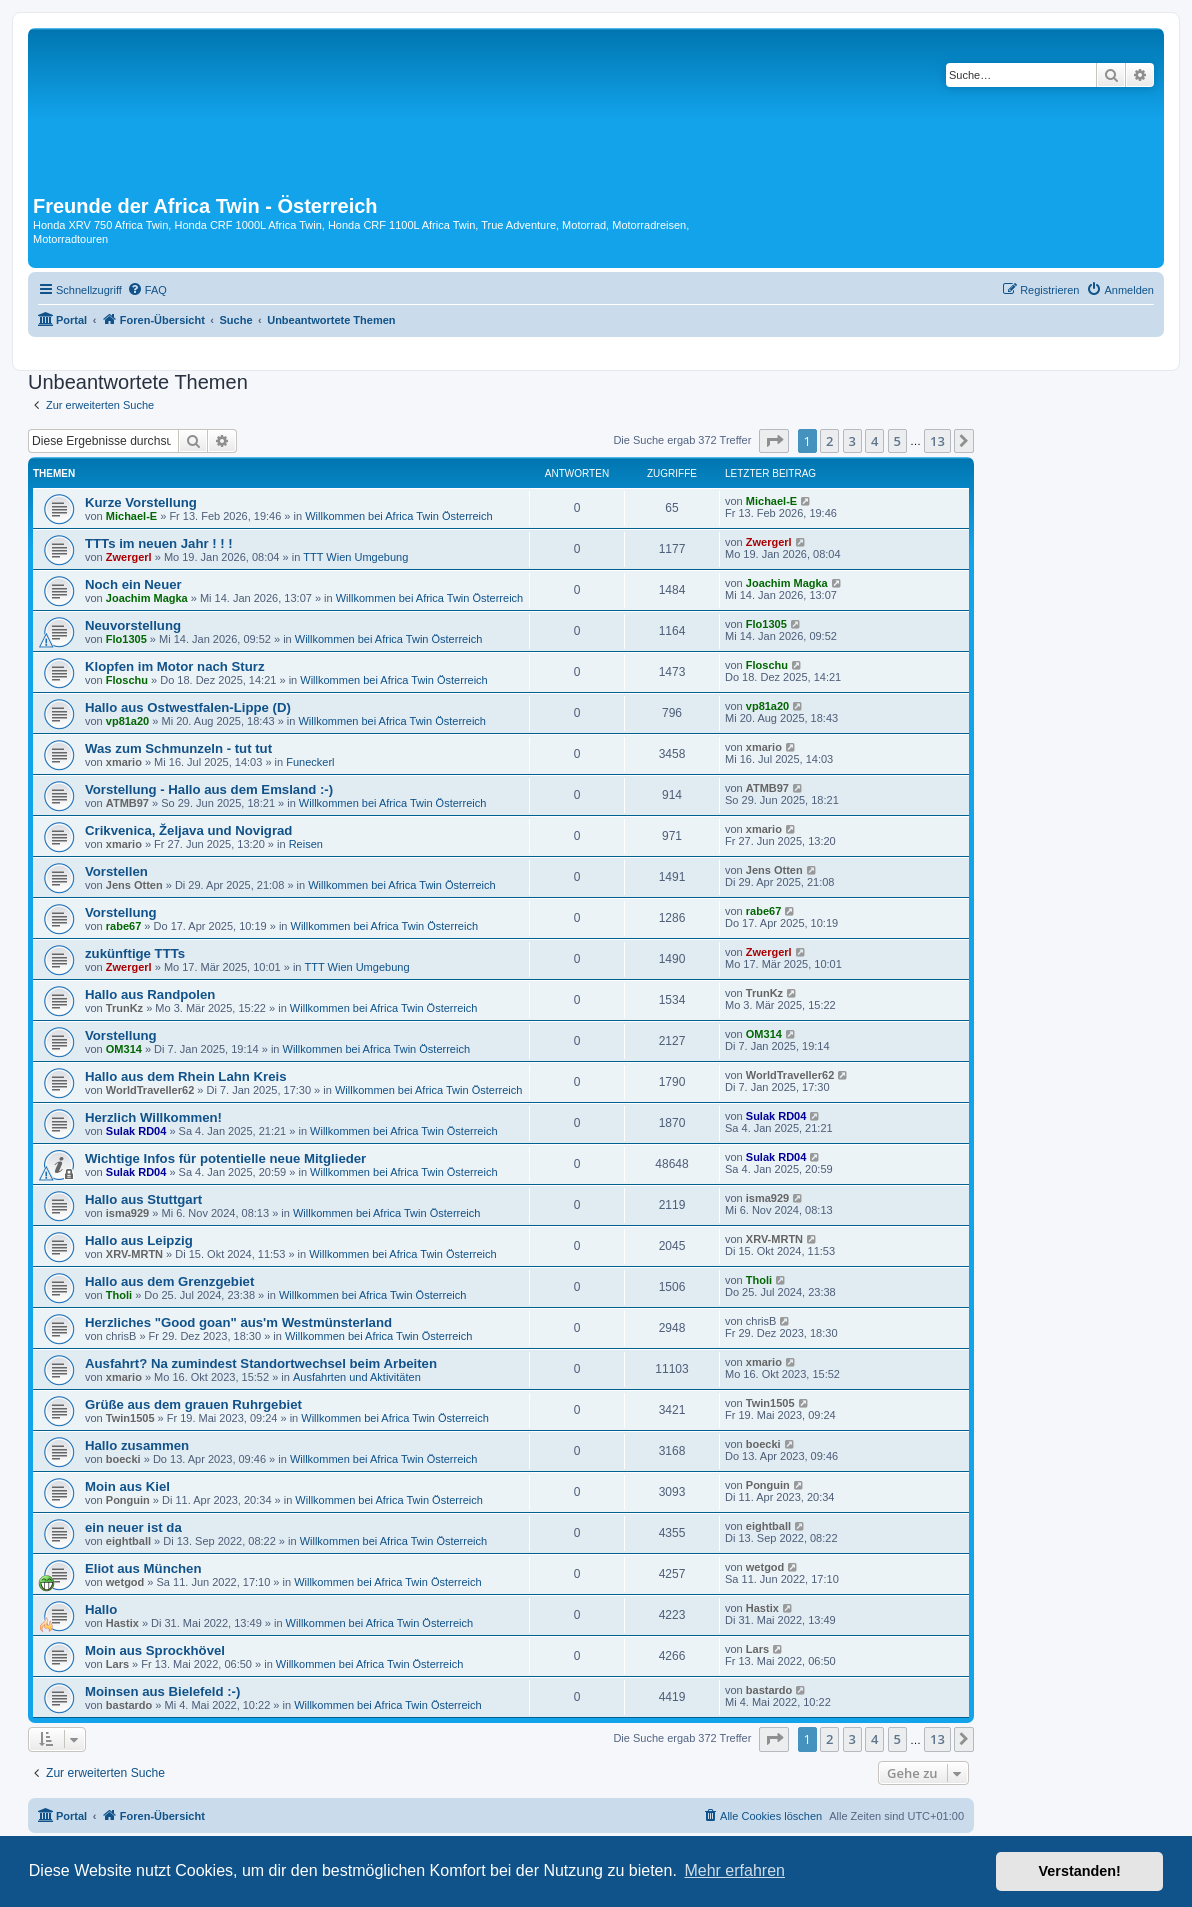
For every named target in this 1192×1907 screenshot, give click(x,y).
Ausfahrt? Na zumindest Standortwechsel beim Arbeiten (261, 1363)
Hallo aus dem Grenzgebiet (169, 1281)
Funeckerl (310, 762)
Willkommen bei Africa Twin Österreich (398, 516)
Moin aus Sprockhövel (155, 1650)
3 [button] (852, 441)
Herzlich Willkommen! (153, 1117)
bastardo (129, 1705)
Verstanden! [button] (1080, 1871)
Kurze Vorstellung (141, 502)
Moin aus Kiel (127, 1486)
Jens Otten (134, 885)
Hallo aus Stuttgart (143, 1199)
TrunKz (124, 1008)
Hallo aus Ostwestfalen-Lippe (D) (188, 707)
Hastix (122, 1623)
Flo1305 (126, 639)
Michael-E (131, 516)
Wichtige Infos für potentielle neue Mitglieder (225, 1158)
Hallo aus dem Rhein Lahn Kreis (186, 1076)
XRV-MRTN (134, 1254)
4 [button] (874, 441)
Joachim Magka (147, 598)
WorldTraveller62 (150, 1090)
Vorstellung (121, 912)
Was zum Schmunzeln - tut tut (178, 748)
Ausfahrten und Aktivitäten (357, 1377)
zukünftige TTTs (135, 953)
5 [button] (897, 441)
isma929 (127, 1213)
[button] (774, 441)
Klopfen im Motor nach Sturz (175, 666)
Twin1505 (130, 1418)
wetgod (125, 1582)
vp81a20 (127, 721)
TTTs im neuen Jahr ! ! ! (159, 543)
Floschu (127, 680)
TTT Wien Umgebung (355, 557)
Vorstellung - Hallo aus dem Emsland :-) (209, 789)
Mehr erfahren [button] (734, 1870)
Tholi (119, 1295)
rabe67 (123, 926)
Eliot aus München (143, 1568)
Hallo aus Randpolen (150, 994)
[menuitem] (147, 290)
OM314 (124, 1049)
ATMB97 (127, 803)
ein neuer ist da (133, 1527)
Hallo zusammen (137, 1445)
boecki (123, 1459)
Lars (117, 1664)
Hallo (101, 1609)
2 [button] (829, 441)
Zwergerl (129, 557)
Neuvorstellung (133, 625)
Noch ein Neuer (133, 584)
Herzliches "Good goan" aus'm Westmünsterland (238, 1322)
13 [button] (937, 441)
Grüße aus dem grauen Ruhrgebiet (193, 1404)
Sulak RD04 (136, 1131)
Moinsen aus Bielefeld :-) (162, 1691)
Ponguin (128, 1500)
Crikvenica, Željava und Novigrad (188, 830)
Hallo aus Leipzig (139, 1240)
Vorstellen (116, 871)
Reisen (306, 844)
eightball (128, 1541)
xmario (124, 762)
